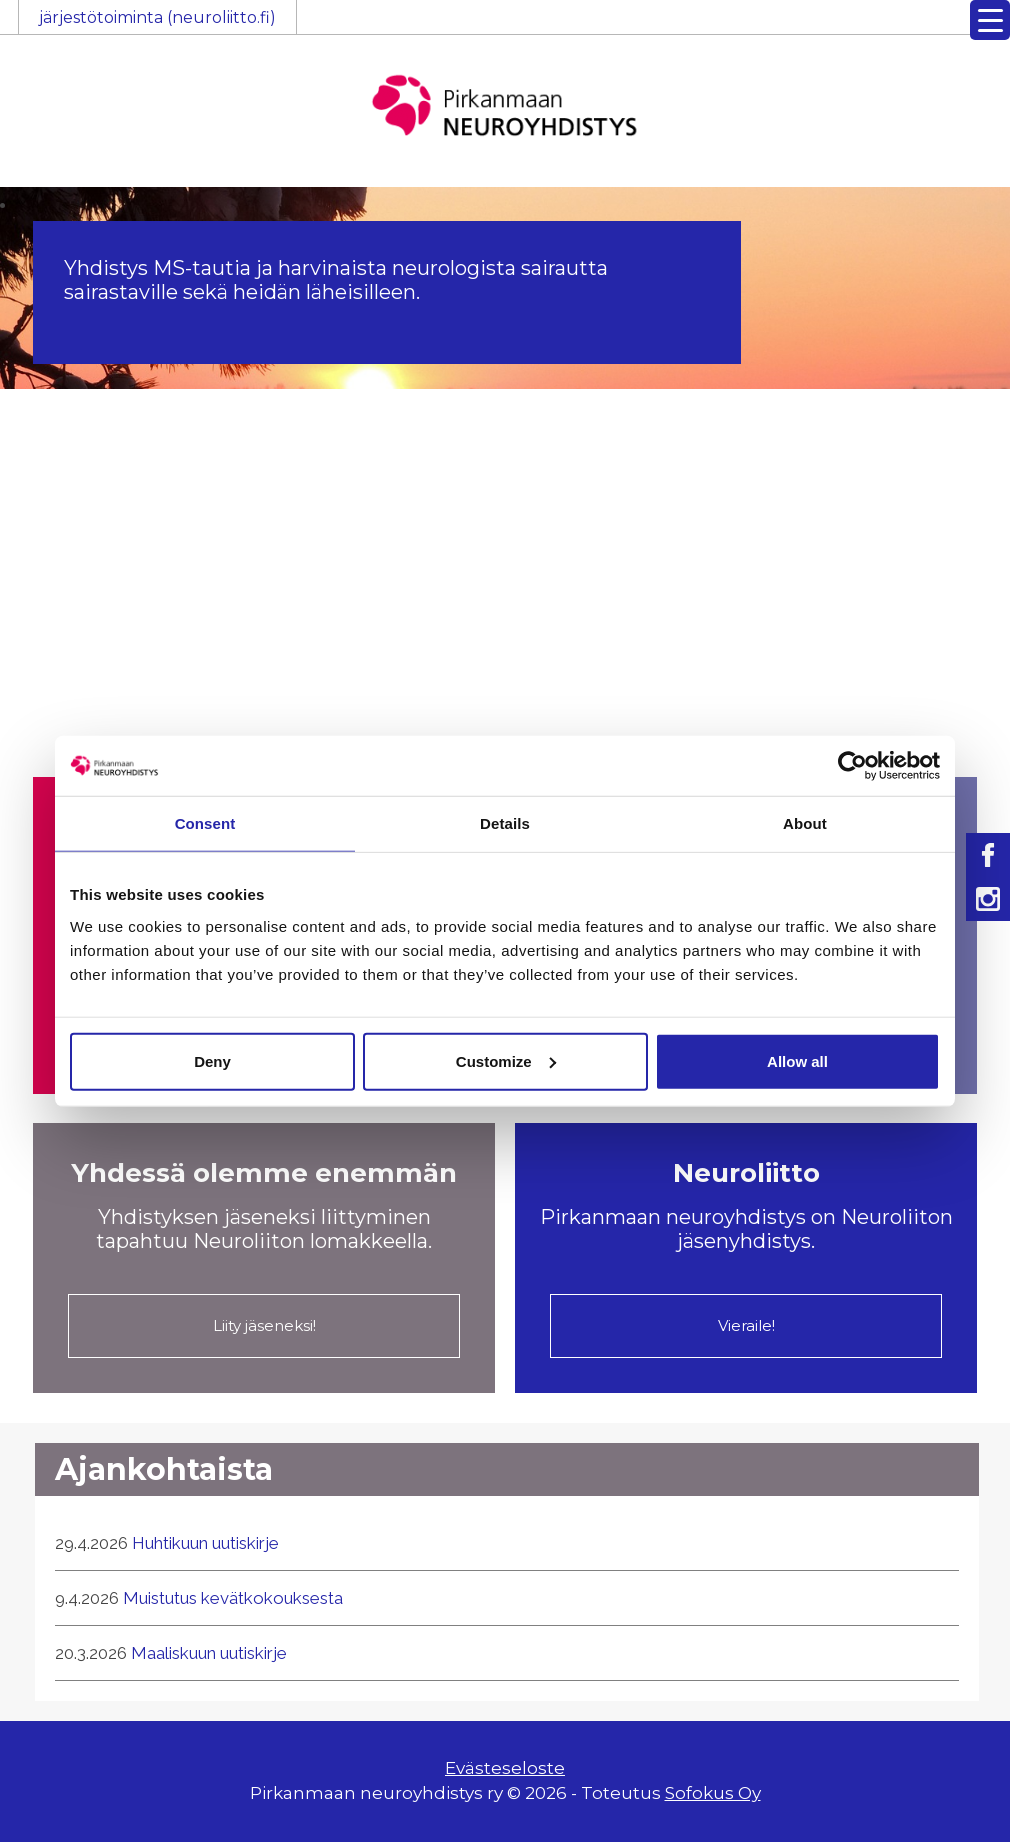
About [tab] (805, 823)
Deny (212, 1060)
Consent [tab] (205, 823)
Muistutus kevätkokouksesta (233, 1598)
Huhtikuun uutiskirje (205, 1543)
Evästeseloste (505, 1768)
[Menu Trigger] (990, 20)
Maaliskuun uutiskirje (209, 1653)
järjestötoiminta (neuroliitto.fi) (157, 17)
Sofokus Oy (713, 1793)
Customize (506, 1060)
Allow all (797, 1060)
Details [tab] (505, 823)
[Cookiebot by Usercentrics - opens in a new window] (852, 766)
